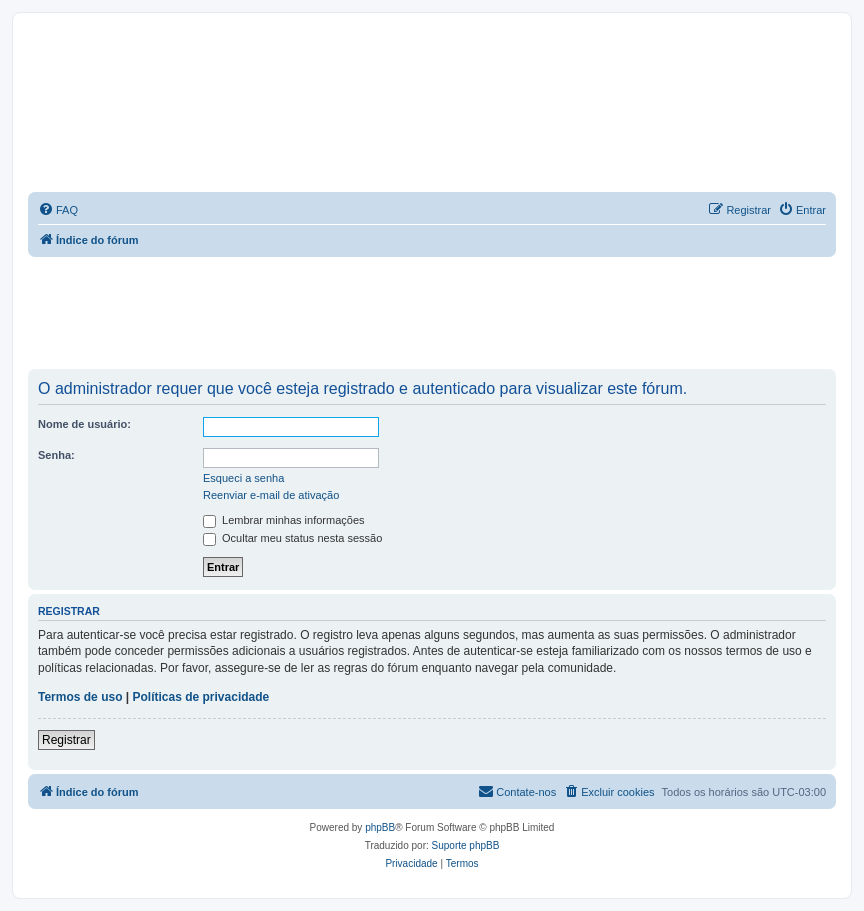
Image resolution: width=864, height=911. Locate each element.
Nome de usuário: (84, 424)
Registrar (66, 740)
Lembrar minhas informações (284, 520)
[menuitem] (58, 210)
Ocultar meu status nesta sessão (292, 538)
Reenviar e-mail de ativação (271, 495)
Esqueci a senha (243, 478)
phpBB (380, 827)
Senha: (56, 455)
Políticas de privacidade (201, 697)
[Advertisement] (432, 312)
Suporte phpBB (466, 845)
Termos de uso (80, 697)
